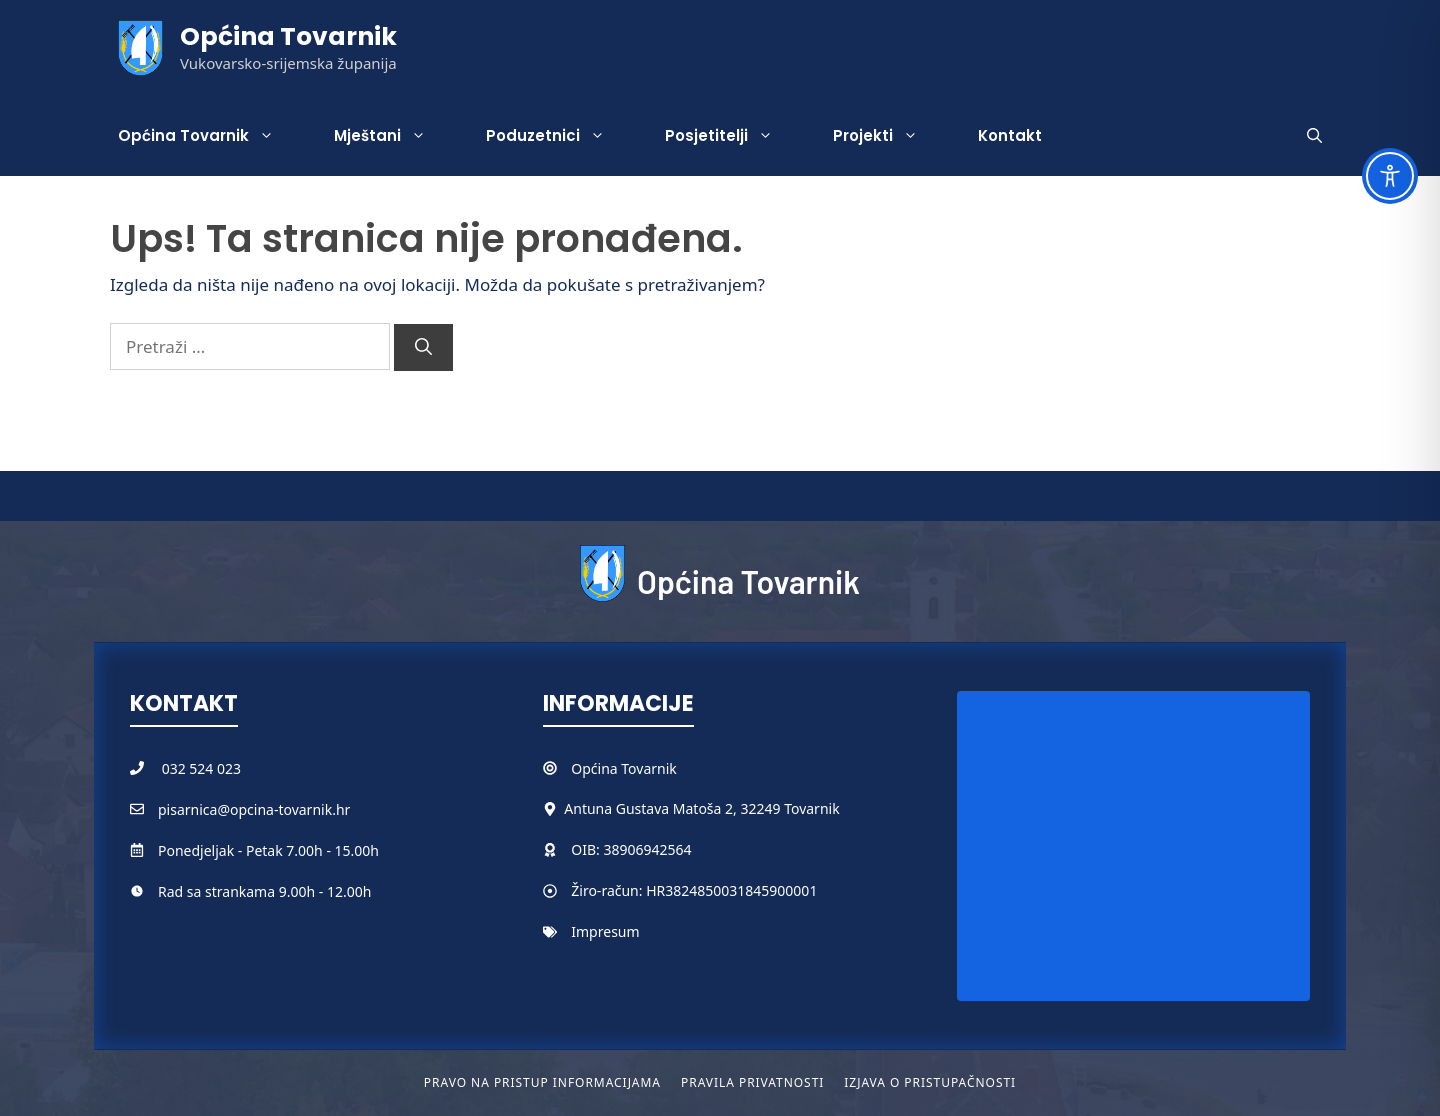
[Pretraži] (423, 348)
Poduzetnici (560, 136)
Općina (596, 768)
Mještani (395, 136)
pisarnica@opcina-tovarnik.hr (254, 809)
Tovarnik (648, 768)
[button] (1314, 136)
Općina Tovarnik (288, 36)
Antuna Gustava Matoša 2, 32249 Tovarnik (701, 808)
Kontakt (1010, 135)
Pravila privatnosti (752, 1082)
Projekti (890, 136)
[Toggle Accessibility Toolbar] (1390, 176)
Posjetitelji (734, 136)
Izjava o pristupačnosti (930, 1082)
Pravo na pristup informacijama (542, 1082)
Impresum (605, 931)
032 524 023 (201, 768)
